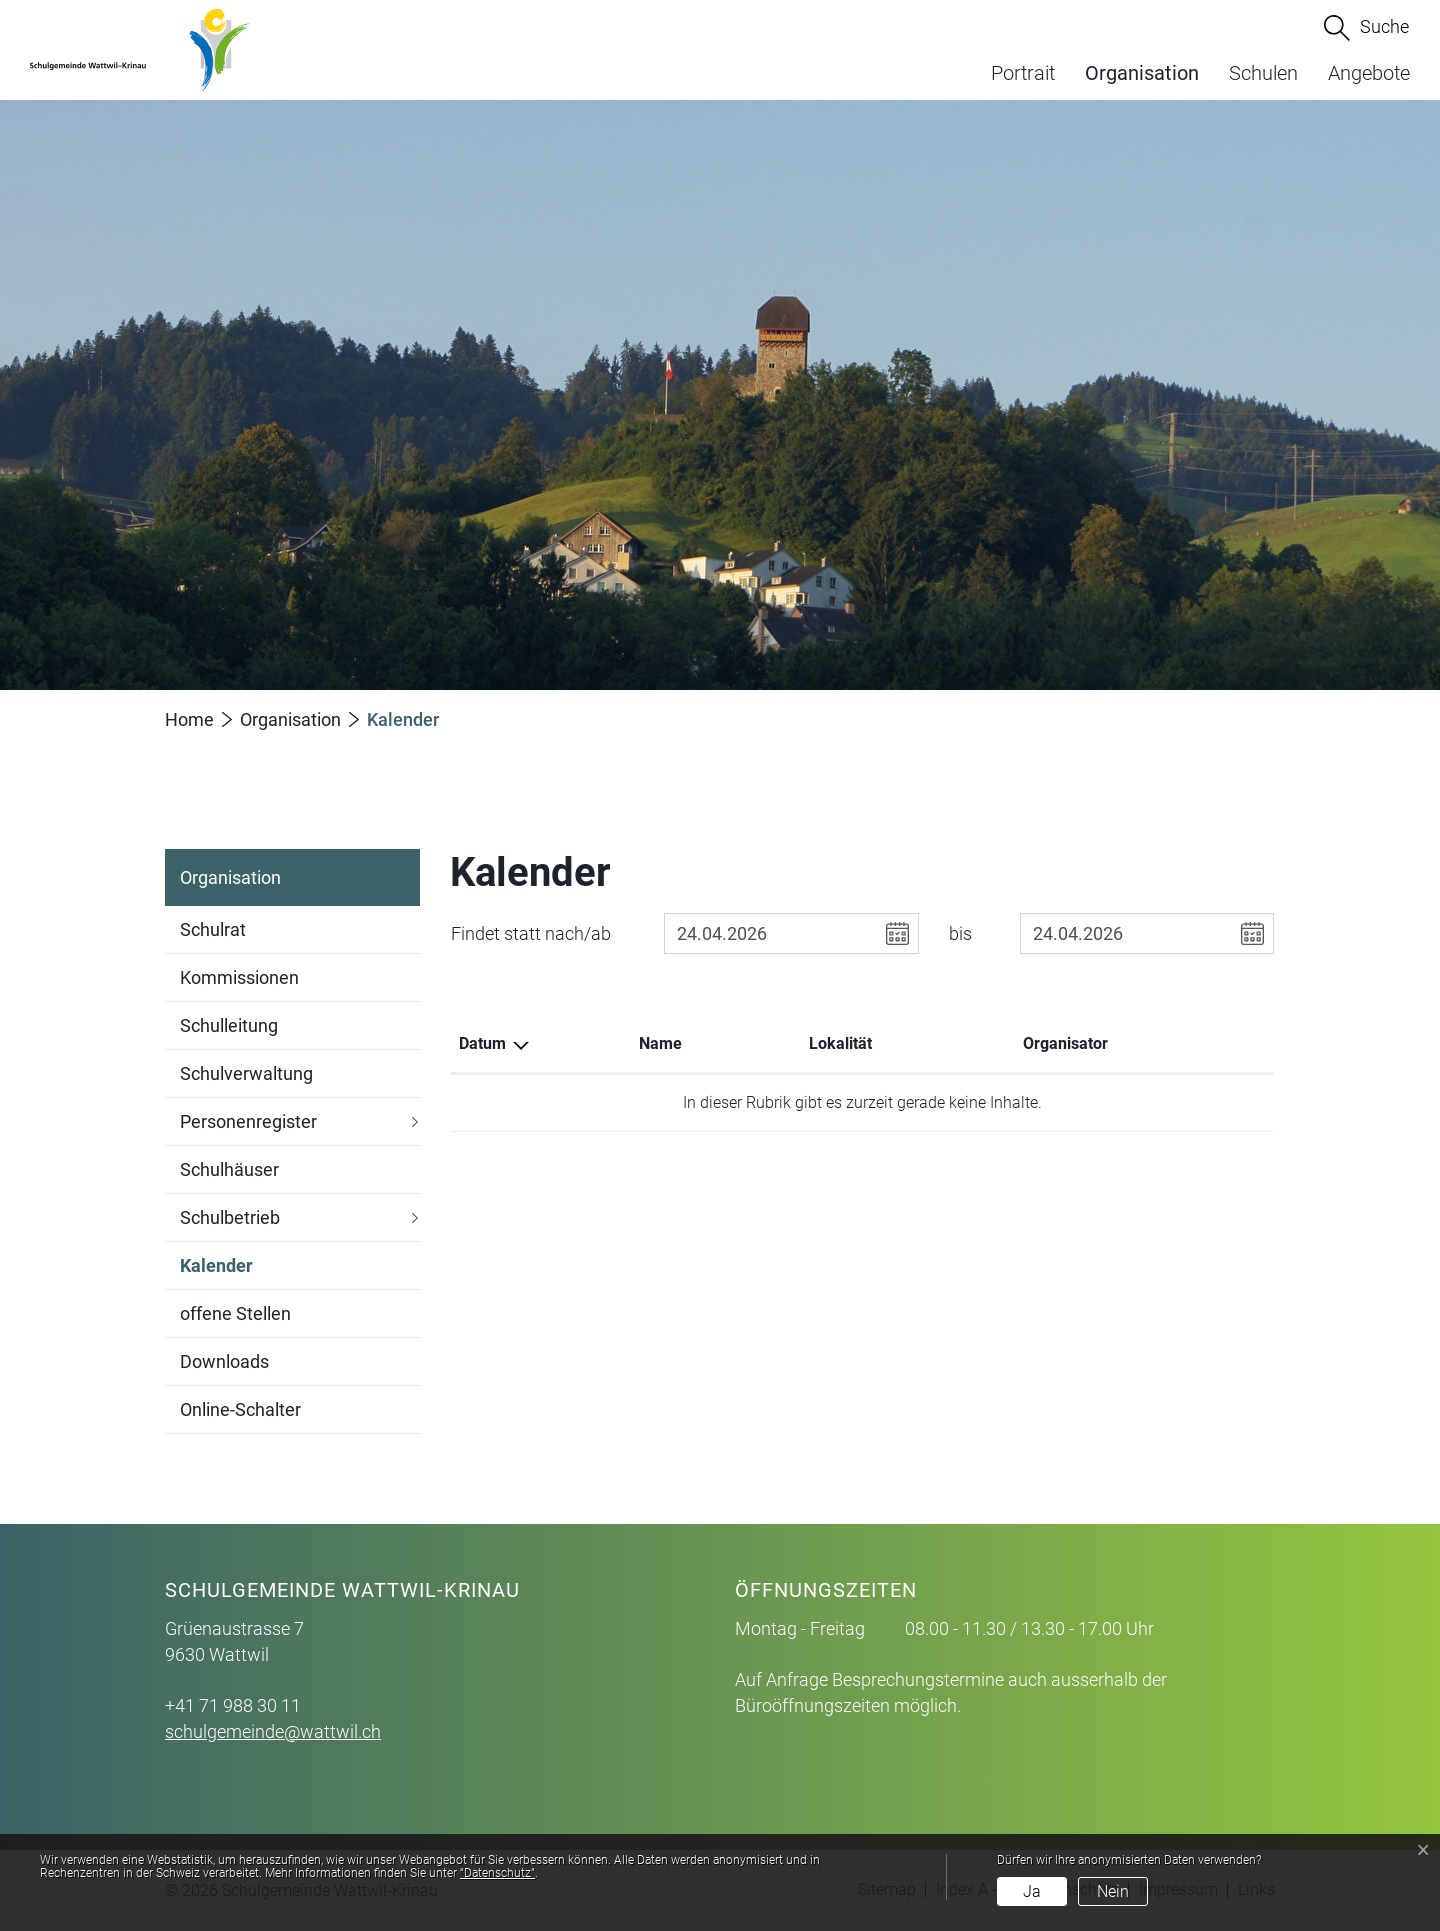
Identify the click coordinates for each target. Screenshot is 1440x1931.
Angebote (1369, 73)
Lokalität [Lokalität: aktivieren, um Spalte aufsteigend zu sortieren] (840, 1043)
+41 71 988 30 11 (233, 1705)
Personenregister (248, 1121)
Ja (1032, 1891)
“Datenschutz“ (497, 1873)
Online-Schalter (240, 1409)
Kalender (216, 1272)
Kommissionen (239, 977)
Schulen (1263, 73)
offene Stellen (235, 1313)
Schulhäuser (229, 1169)
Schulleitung (229, 1025)
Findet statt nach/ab (531, 933)
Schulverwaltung (246, 1073)
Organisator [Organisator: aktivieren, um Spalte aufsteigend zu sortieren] (1065, 1043)
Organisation (1142, 73)
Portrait (1023, 73)
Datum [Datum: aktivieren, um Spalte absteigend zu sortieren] (482, 1043)
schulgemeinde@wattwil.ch (273, 1731)
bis (960, 933)
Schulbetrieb (230, 1217)
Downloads (224, 1361)
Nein (1113, 1891)
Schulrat (213, 929)
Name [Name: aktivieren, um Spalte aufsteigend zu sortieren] (660, 1043)
